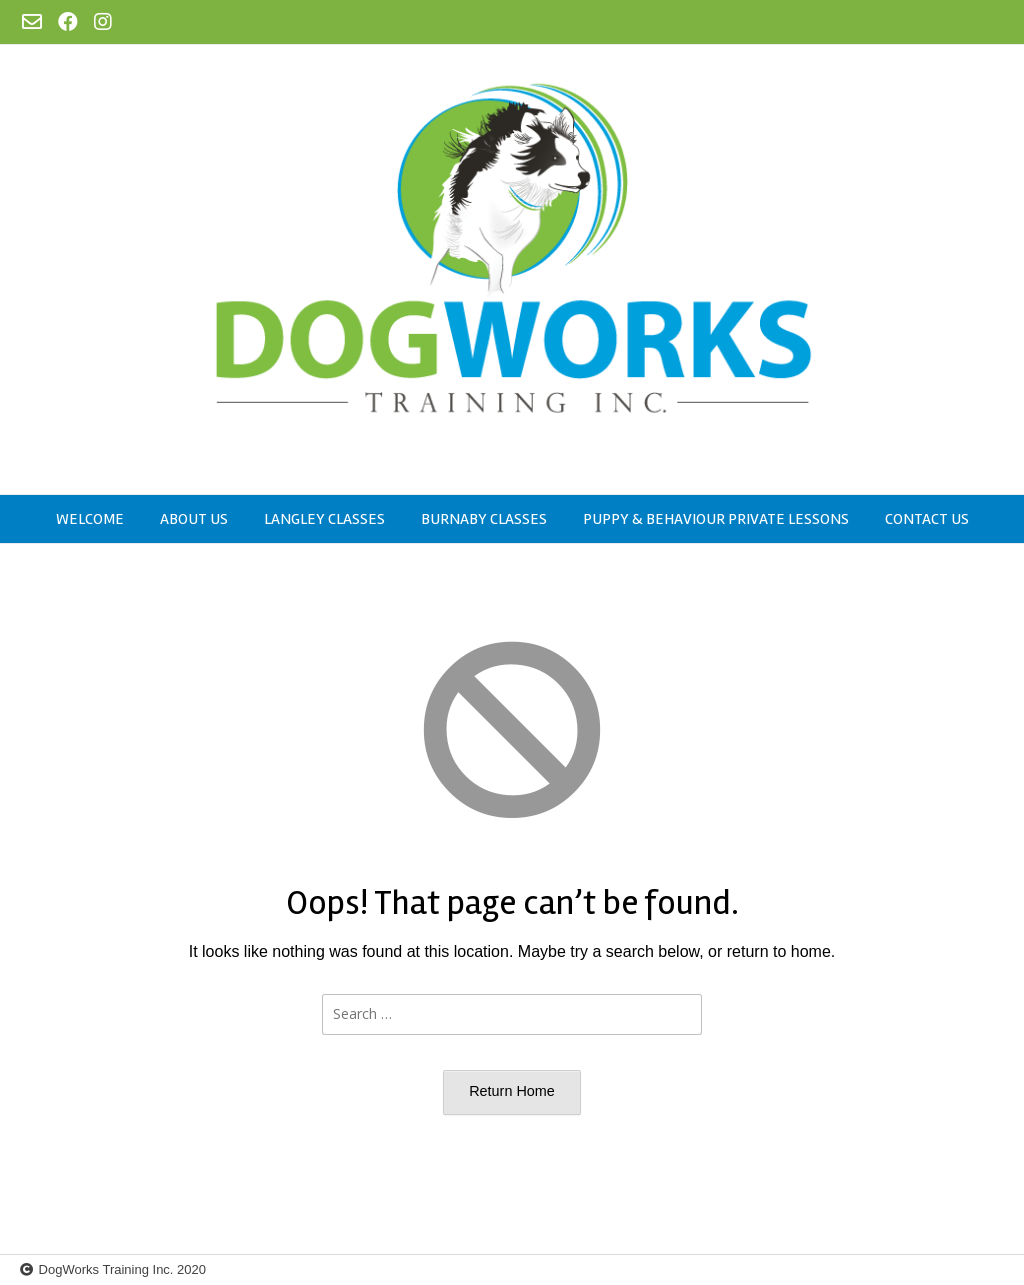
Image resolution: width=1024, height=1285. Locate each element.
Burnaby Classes (484, 519)
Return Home (512, 1091)
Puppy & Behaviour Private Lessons (716, 519)
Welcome (90, 519)
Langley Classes (324, 519)
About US (194, 519)
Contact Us (927, 519)
